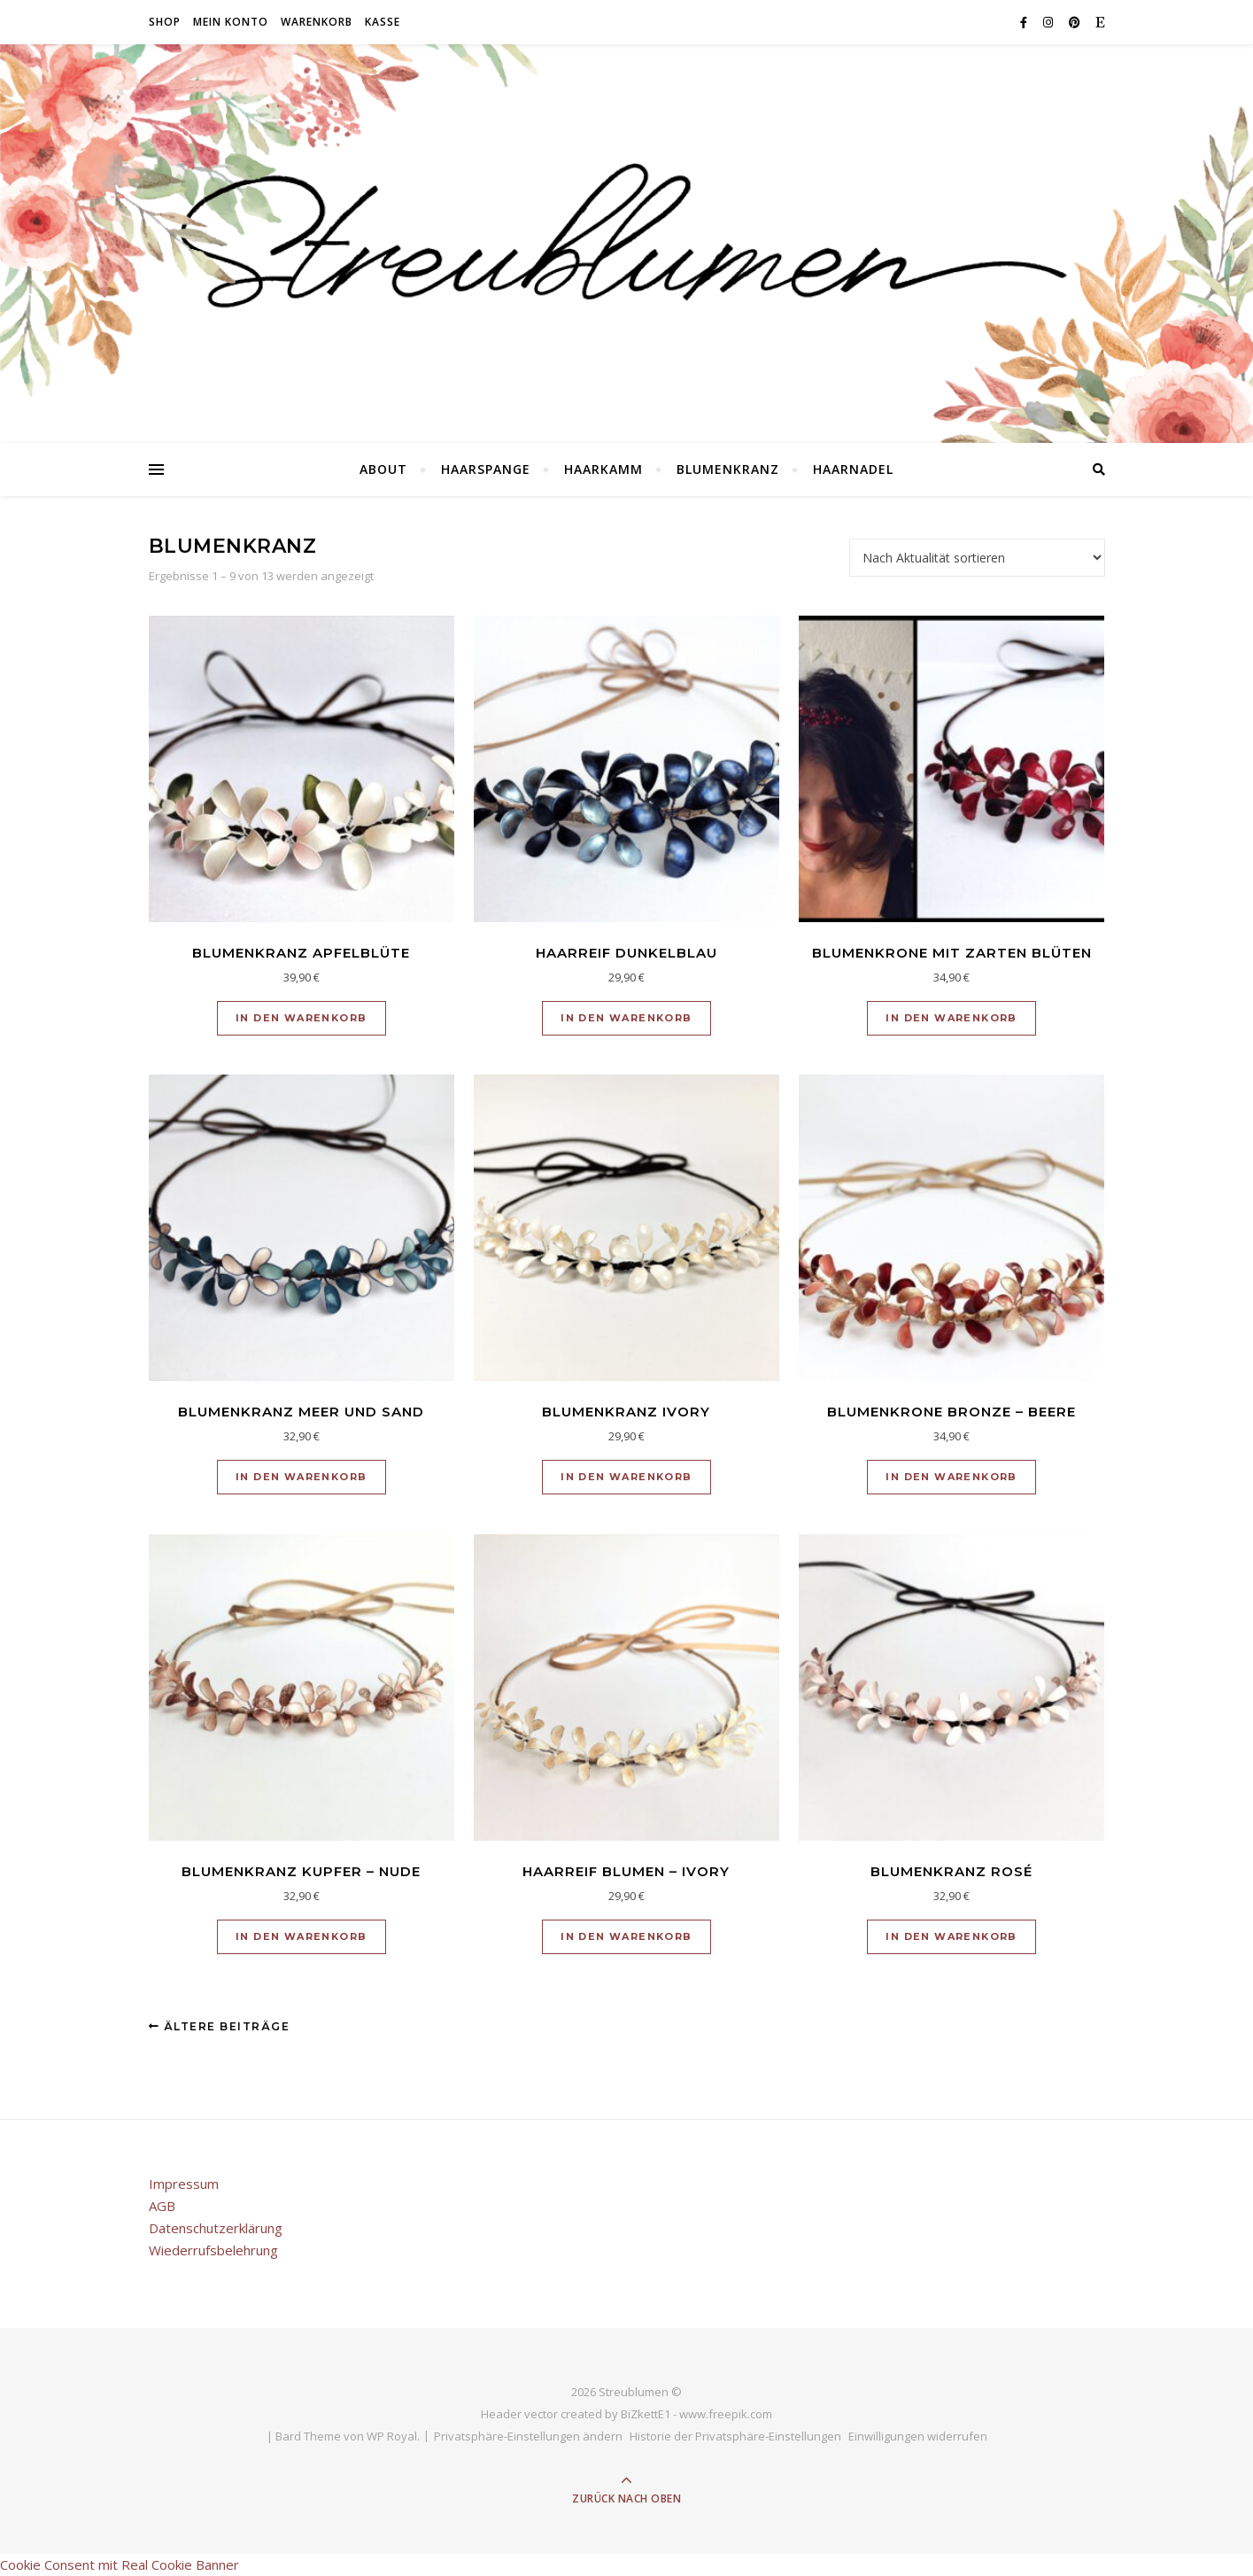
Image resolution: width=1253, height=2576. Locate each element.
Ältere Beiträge (219, 2026)
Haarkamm (603, 469)
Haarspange (485, 469)
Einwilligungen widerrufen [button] (917, 2436)
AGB (162, 2206)
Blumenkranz (728, 469)
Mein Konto (230, 21)
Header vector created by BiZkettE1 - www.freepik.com (626, 2414)
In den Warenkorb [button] (301, 1018)
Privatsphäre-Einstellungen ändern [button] (528, 2436)
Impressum (184, 2183)
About (383, 469)
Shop (165, 21)
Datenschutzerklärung (215, 2228)
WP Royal (392, 2436)
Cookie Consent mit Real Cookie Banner (119, 2564)
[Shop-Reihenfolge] (977, 558)
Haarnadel (853, 469)
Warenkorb (316, 21)
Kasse (382, 21)
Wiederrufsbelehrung (213, 2250)
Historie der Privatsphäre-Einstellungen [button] (735, 2436)
